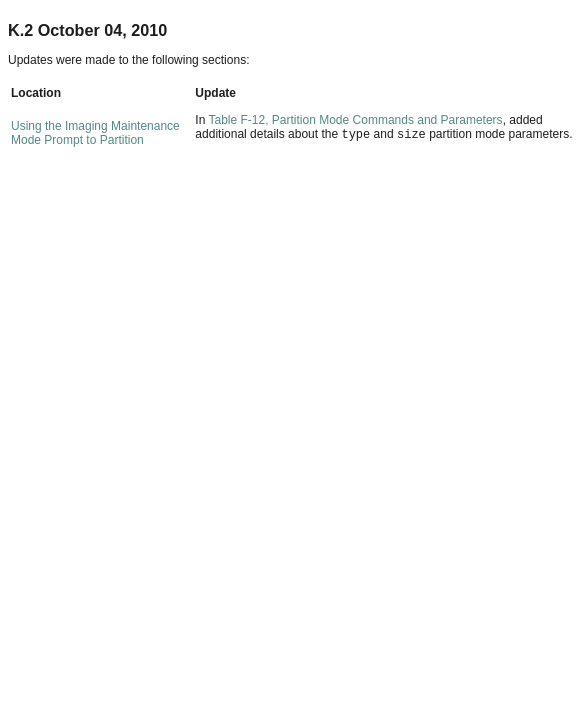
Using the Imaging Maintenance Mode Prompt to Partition (95, 133)
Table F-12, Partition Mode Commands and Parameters (355, 120)
